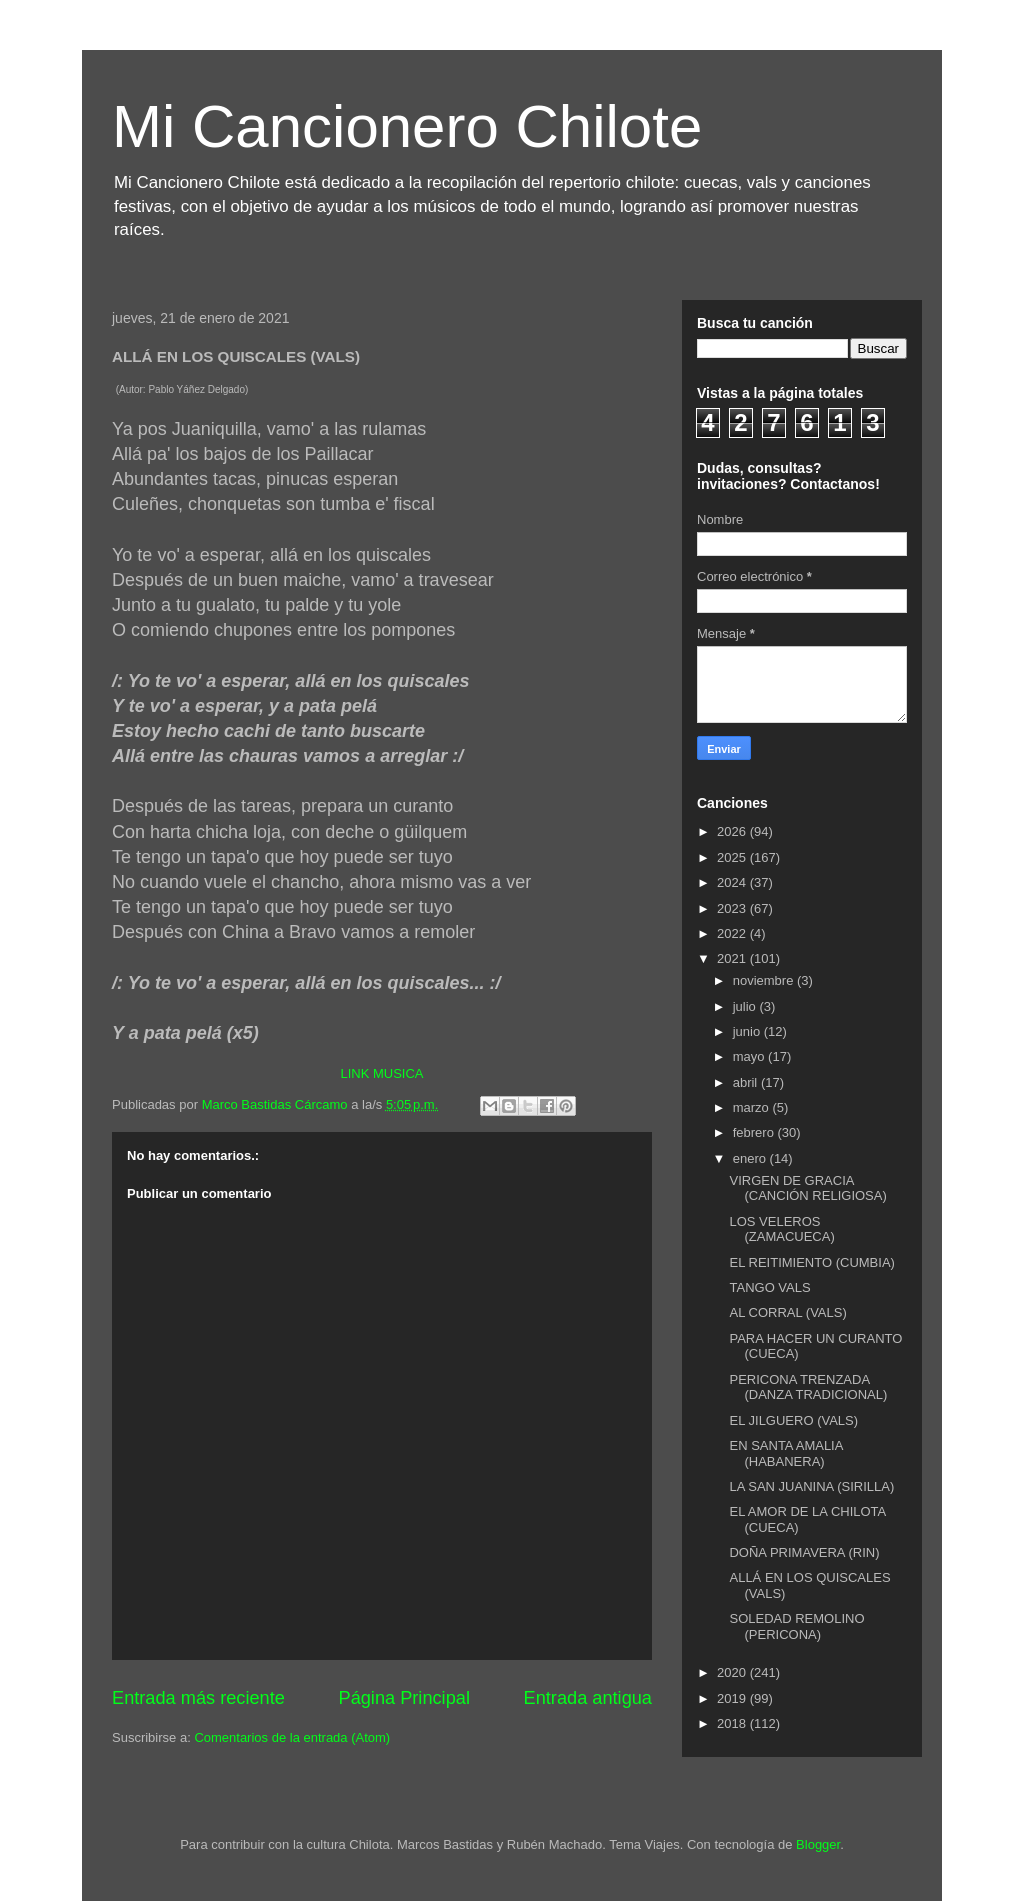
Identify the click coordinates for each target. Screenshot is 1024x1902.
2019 (733, 1698)
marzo (753, 1107)
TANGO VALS (769, 1287)
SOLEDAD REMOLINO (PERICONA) (796, 1626)
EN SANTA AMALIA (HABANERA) (785, 1453)
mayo (750, 1056)
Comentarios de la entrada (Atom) (292, 1737)
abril (747, 1082)
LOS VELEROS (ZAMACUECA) (781, 1229)
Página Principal (404, 1698)
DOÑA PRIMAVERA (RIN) (804, 1552)
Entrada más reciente (198, 1698)
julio (746, 1006)
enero (751, 1158)
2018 (733, 1723)
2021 (733, 958)
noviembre (765, 980)
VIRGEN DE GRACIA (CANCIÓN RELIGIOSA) (807, 1188)
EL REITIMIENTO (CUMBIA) (811, 1262)
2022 (733, 933)
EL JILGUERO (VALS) (793, 1420)
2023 (733, 908)
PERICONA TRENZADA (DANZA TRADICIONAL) (808, 1387)
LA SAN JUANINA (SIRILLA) (811, 1486)
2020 (733, 1672)
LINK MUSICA (381, 1073)
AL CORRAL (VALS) (787, 1312)
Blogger (818, 1844)
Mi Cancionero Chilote (407, 126)
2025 (733, 857)
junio (748, 1031)
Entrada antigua (588, 1698)
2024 (733, 882)
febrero (755, 1132)
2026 (733, 831)
